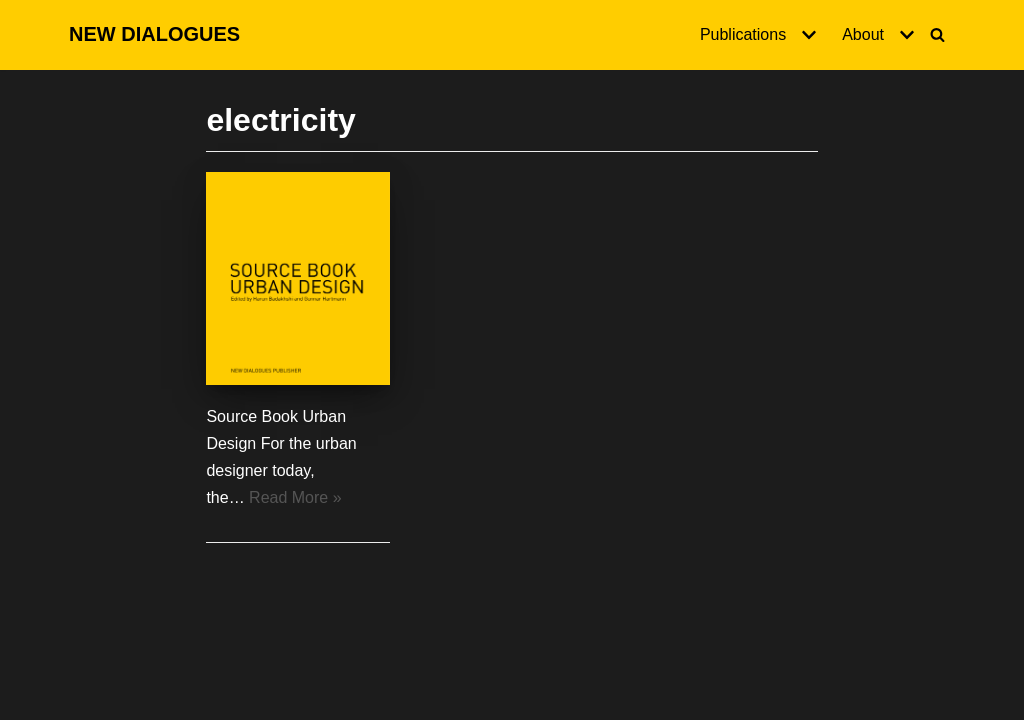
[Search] (937, 34)
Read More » (295, 497)
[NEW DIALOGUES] (154, 35)
